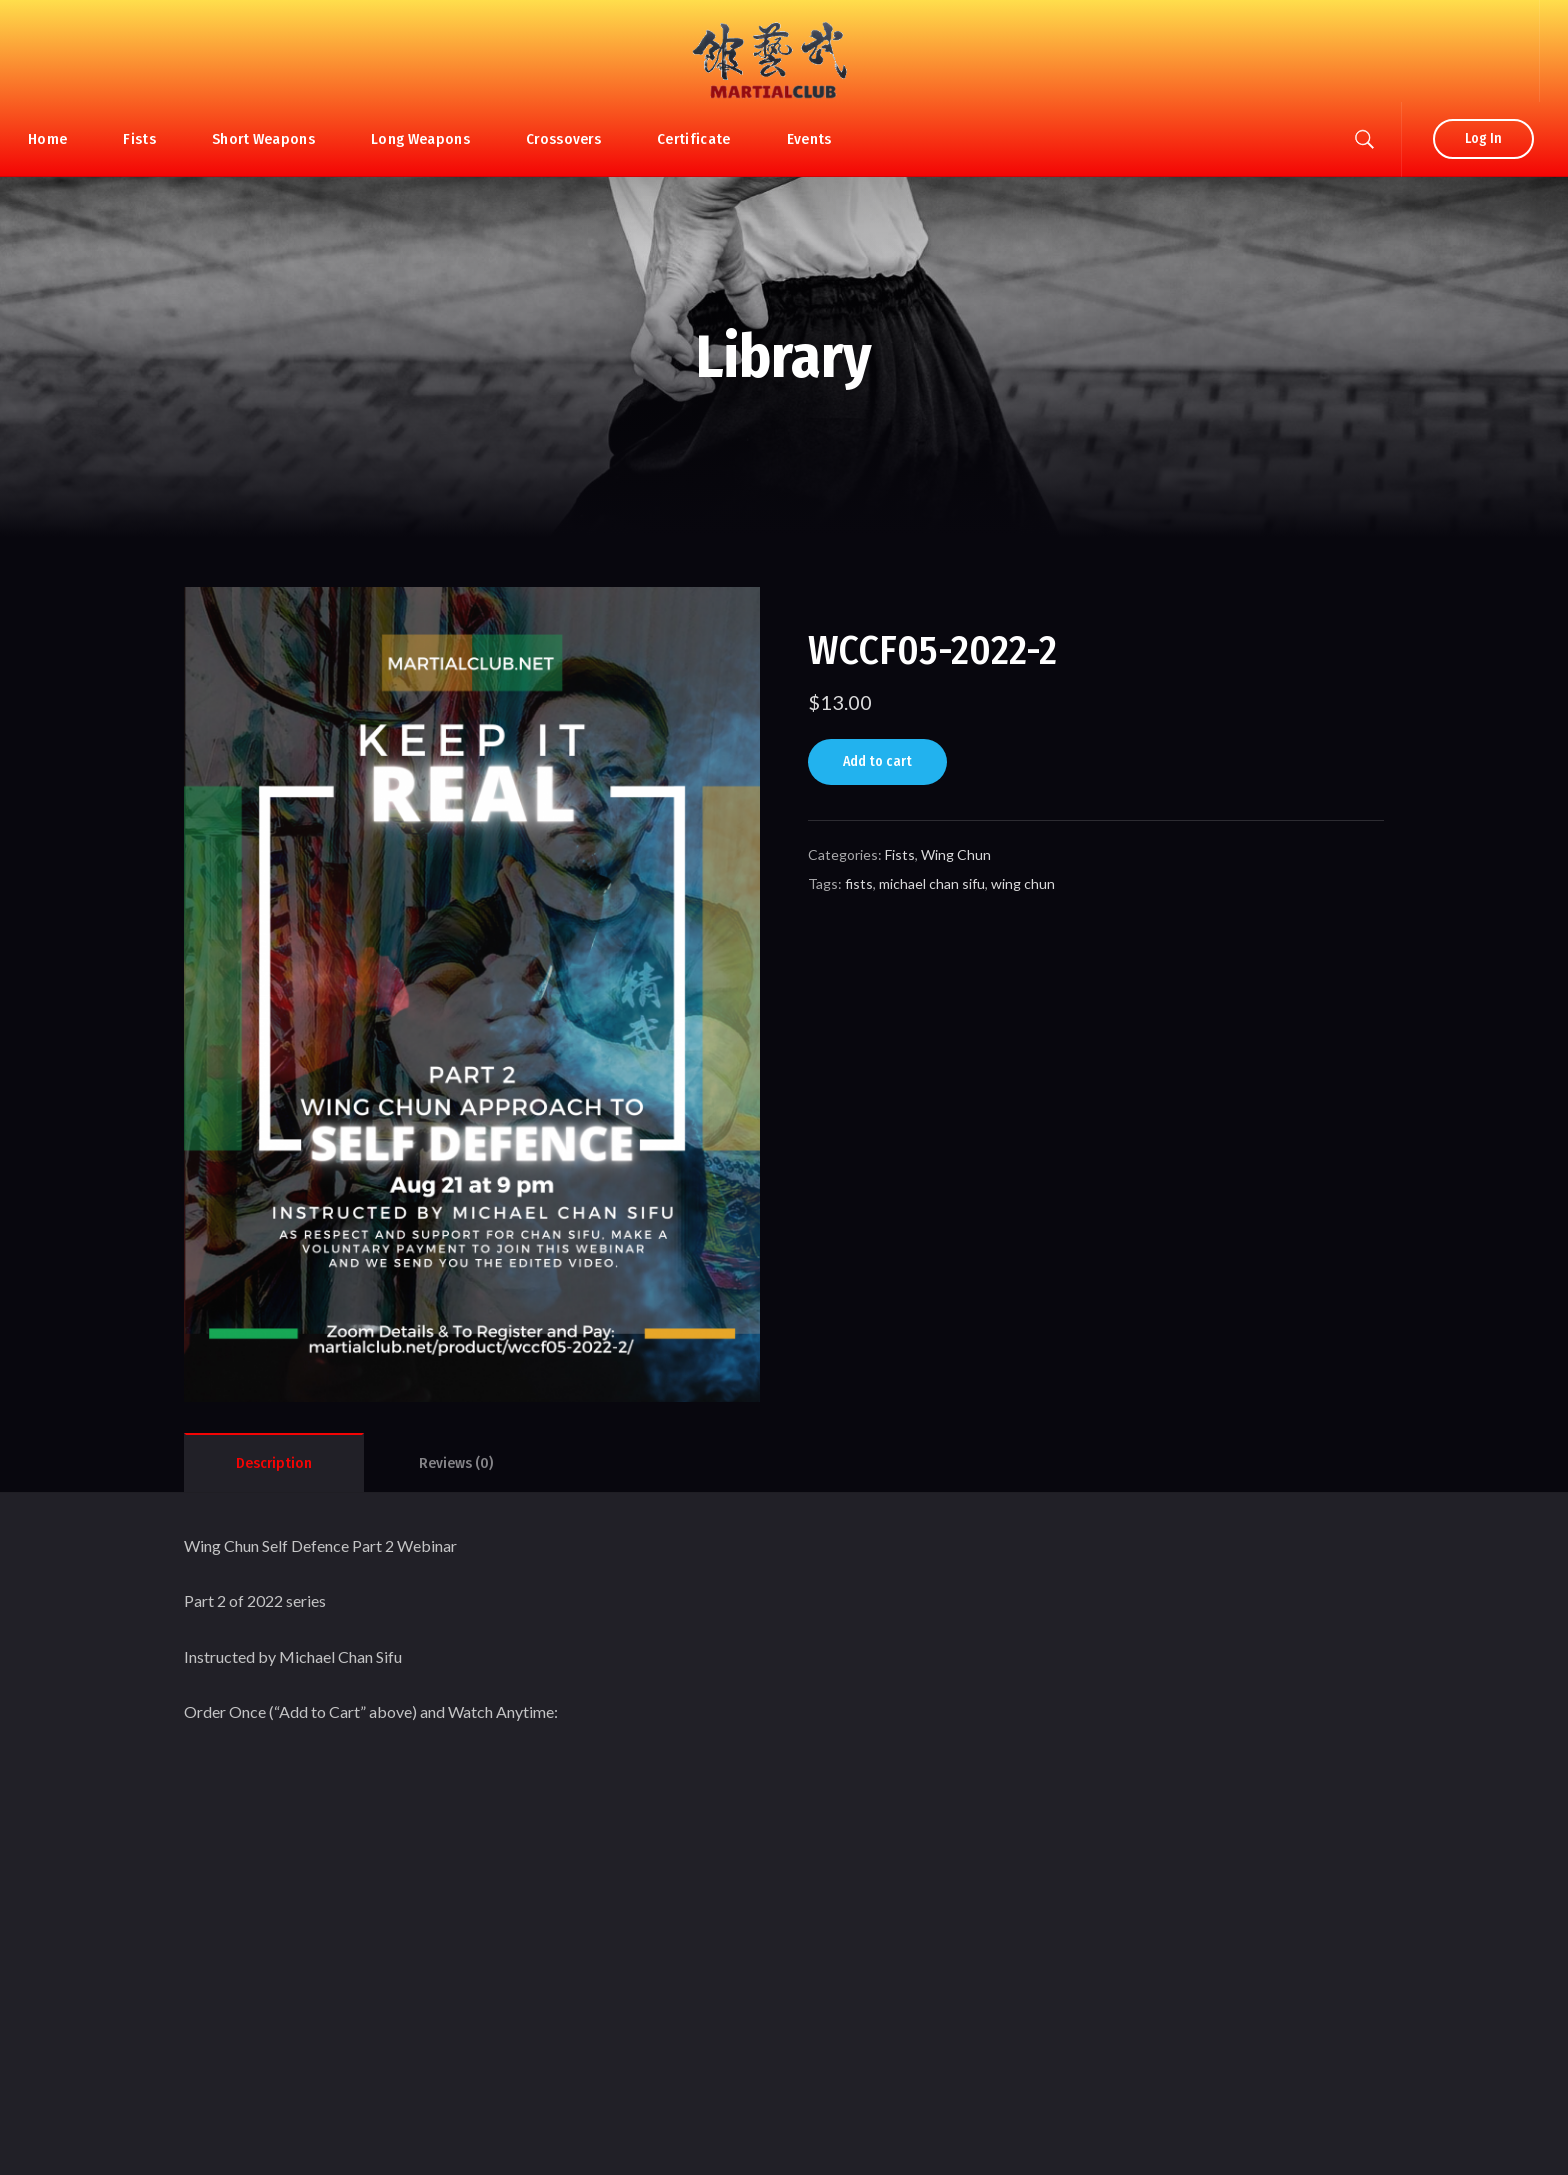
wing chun (1023, 883)
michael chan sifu (932, 883)
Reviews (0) (456, 1463)
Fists (900, 854)
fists (859, 883)
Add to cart (877, 761)
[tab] (274, 1463)
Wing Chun (956, 854)
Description (274, 1463)
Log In (1483, 138)
